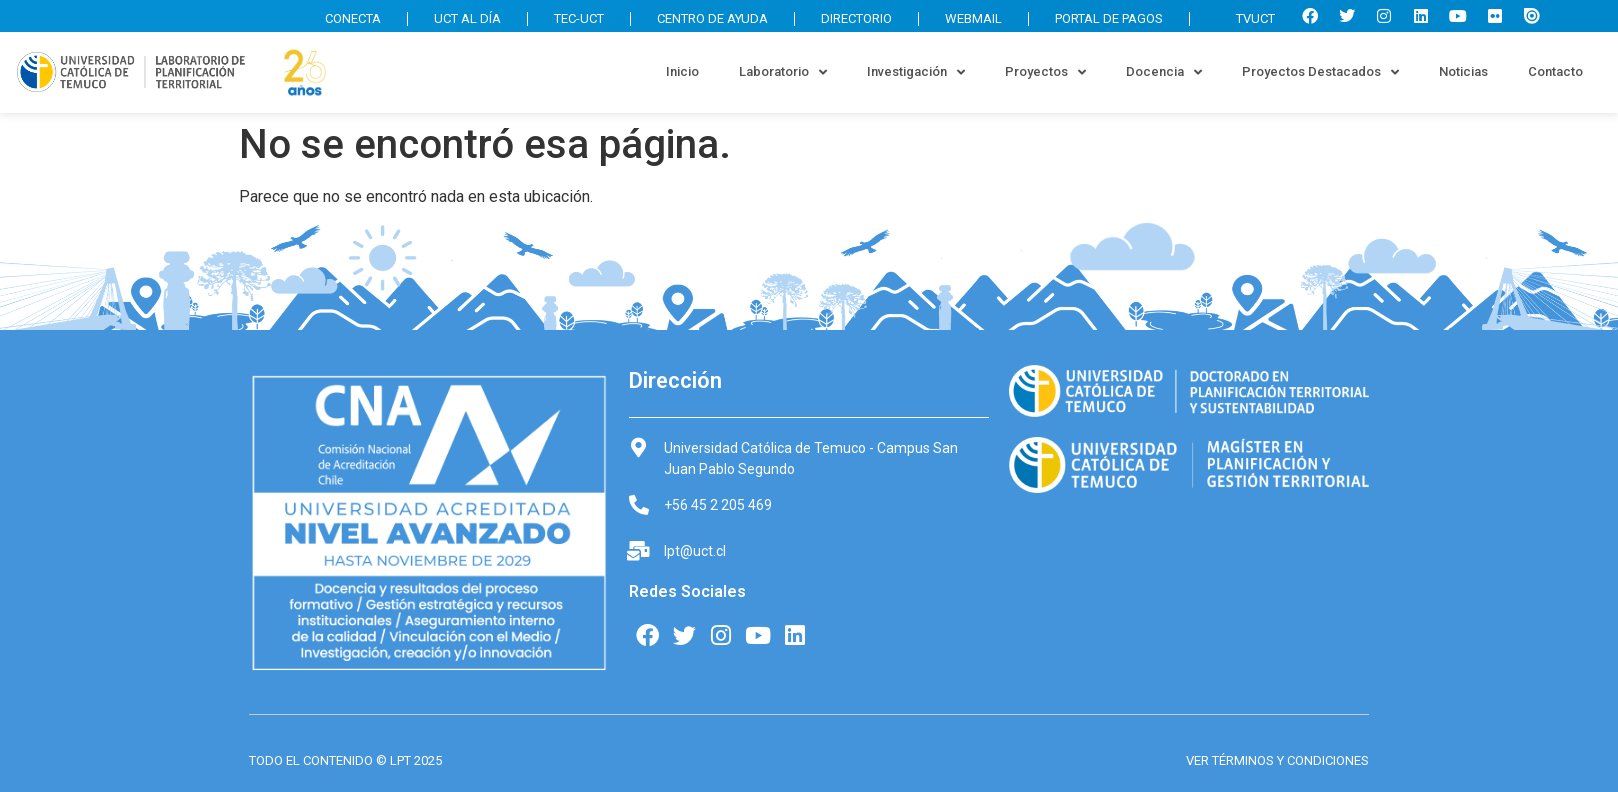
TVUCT (1245, 18)
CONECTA (353, 18)
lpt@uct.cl (695, 551)
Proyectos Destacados (1320, 72)
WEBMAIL (973, 18)
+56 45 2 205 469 (718, 505)
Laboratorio (783, 72)
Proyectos (1045, 72)
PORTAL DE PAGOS (1109, 18)
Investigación (916, 72)
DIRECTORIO (856, 18)
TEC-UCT (579, 18)
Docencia (1164, 72)
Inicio (682, 71)
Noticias (1463, 71)
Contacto (1555, 71)
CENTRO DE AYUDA (712, 18)
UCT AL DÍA (467, 18)
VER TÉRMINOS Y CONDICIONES (1277, 760)
